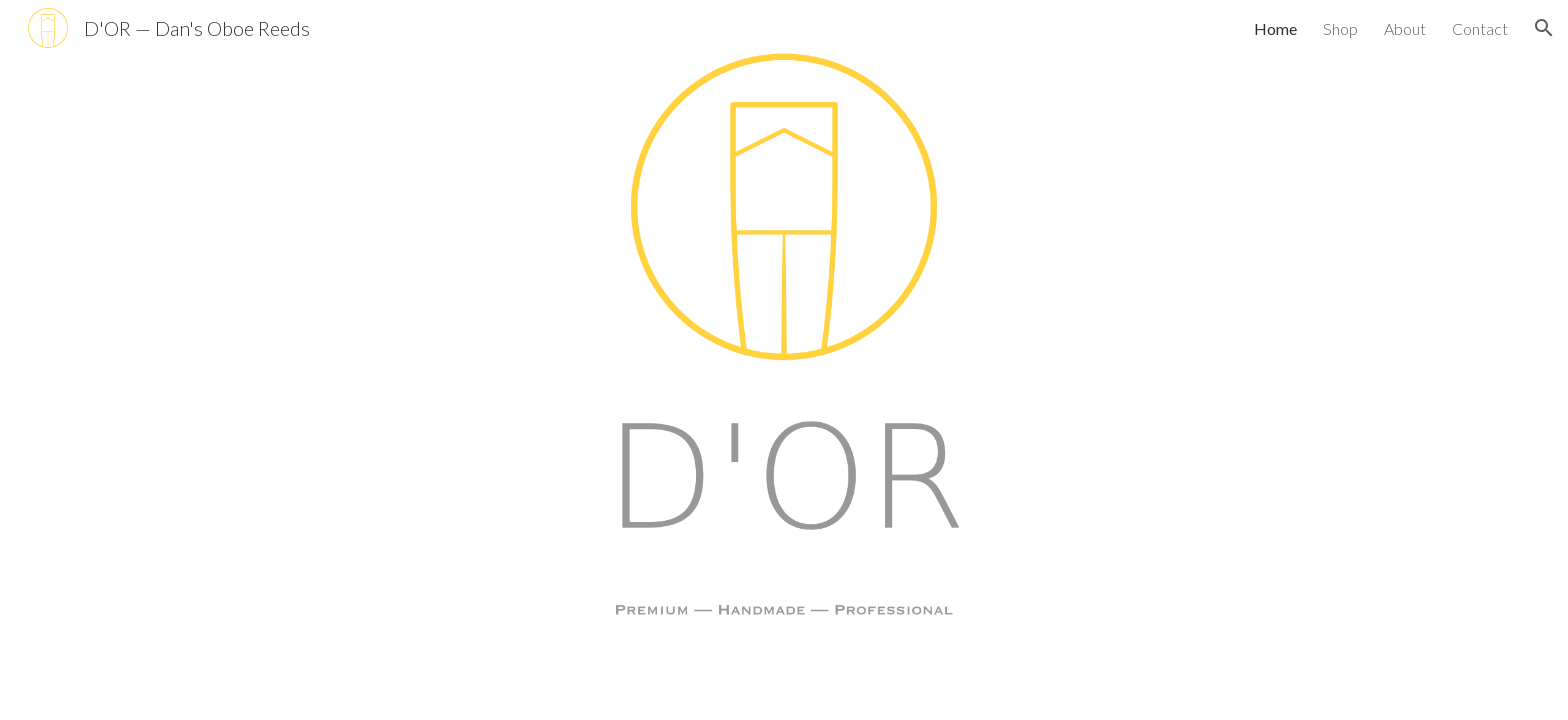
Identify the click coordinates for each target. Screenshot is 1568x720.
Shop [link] (1340, 28)
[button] (1544, 28)
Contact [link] (1480, 28)
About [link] (1405, 28)
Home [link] (1275, 28)
